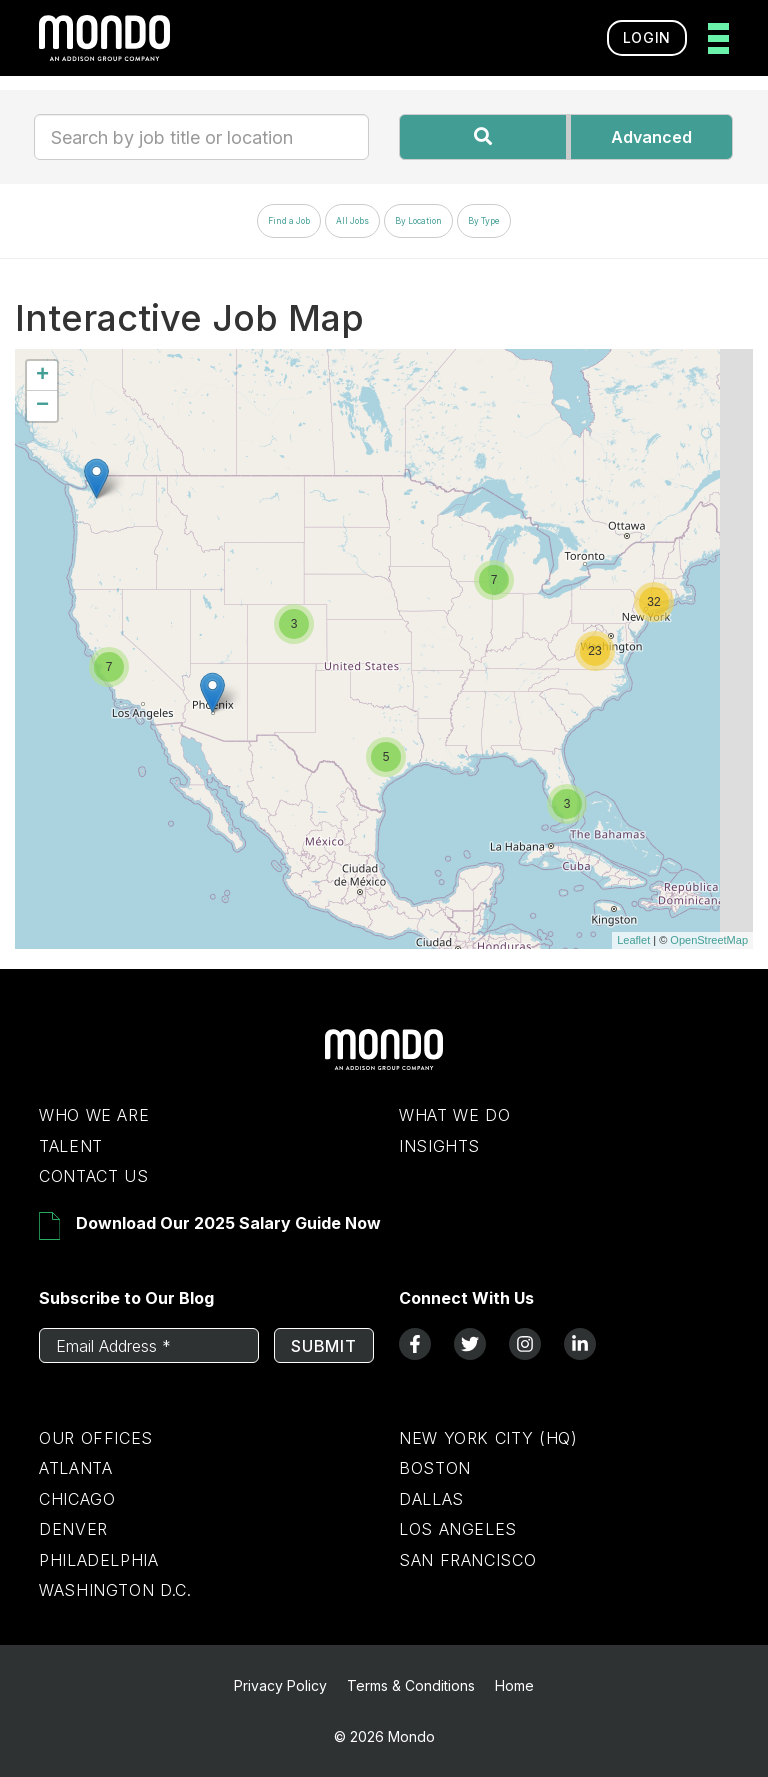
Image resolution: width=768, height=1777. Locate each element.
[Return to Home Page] (384, 1065)
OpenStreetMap (709, 940)
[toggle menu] (712, 38)
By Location (418, 221)
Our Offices (96, 1438)
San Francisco (467, 1560)
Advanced (651, 137)
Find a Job (289, 221)
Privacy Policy (280, 1685)
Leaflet (633, 940)
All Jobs (352, 221)
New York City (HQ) (488, 1438)
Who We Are (94, 1115)
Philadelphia (99, 1560)
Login (647, 37)
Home (514, 1685)
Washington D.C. (115, 1590)
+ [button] (42, 376)
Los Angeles (458, 1529)
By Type (484, 221)
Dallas (431, 1499)
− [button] (42, 406)
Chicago (77, 1499)
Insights (439, 1146)
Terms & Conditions (411, 1685)
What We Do (454, 1115)
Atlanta (75, 1468)
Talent (71, 1146)
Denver (73, 1529)
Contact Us (93, 1176)
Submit (324, 1346)
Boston (435, 1468)
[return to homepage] (104, 38)
